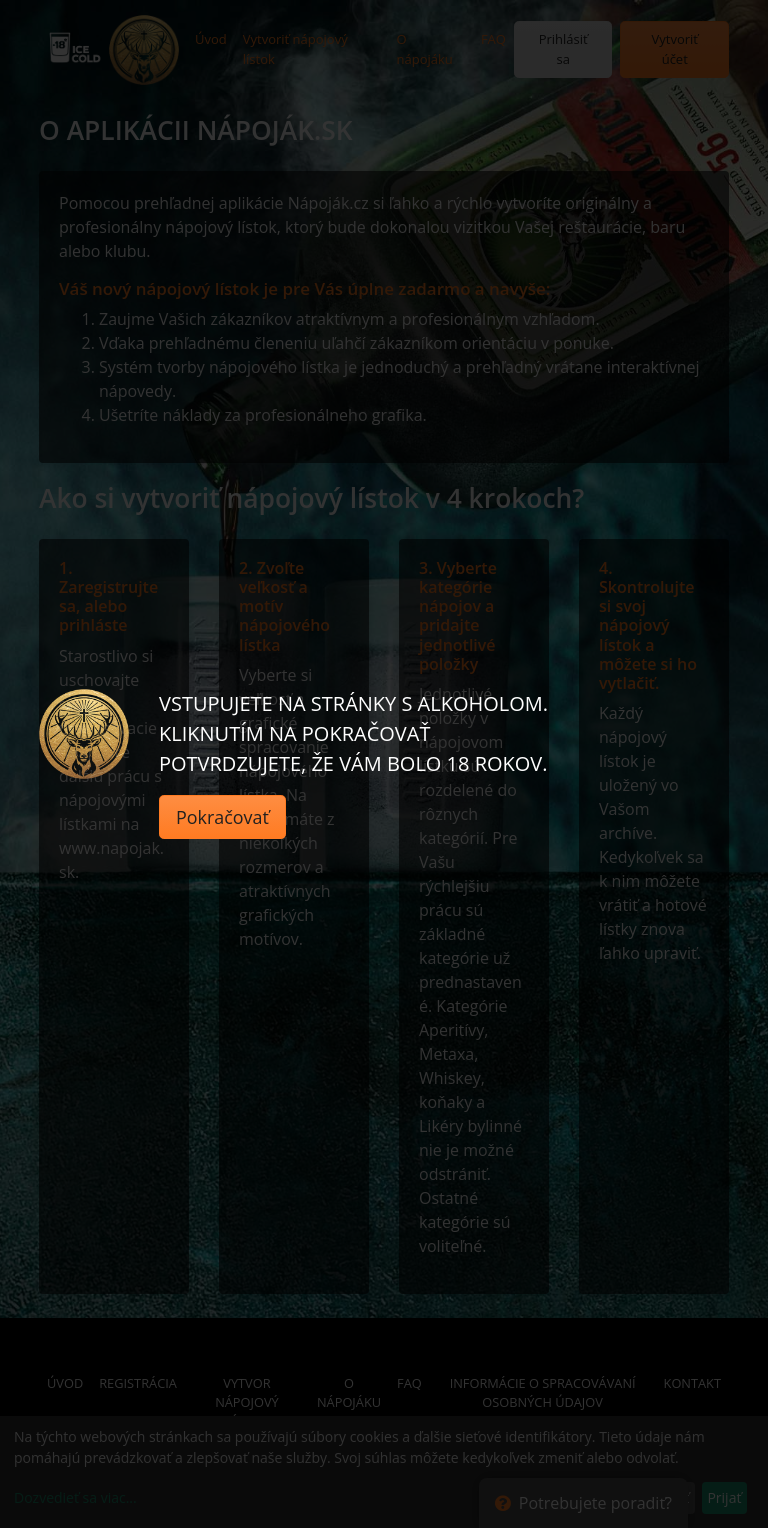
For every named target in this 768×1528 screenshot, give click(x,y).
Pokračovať (222, 817)
